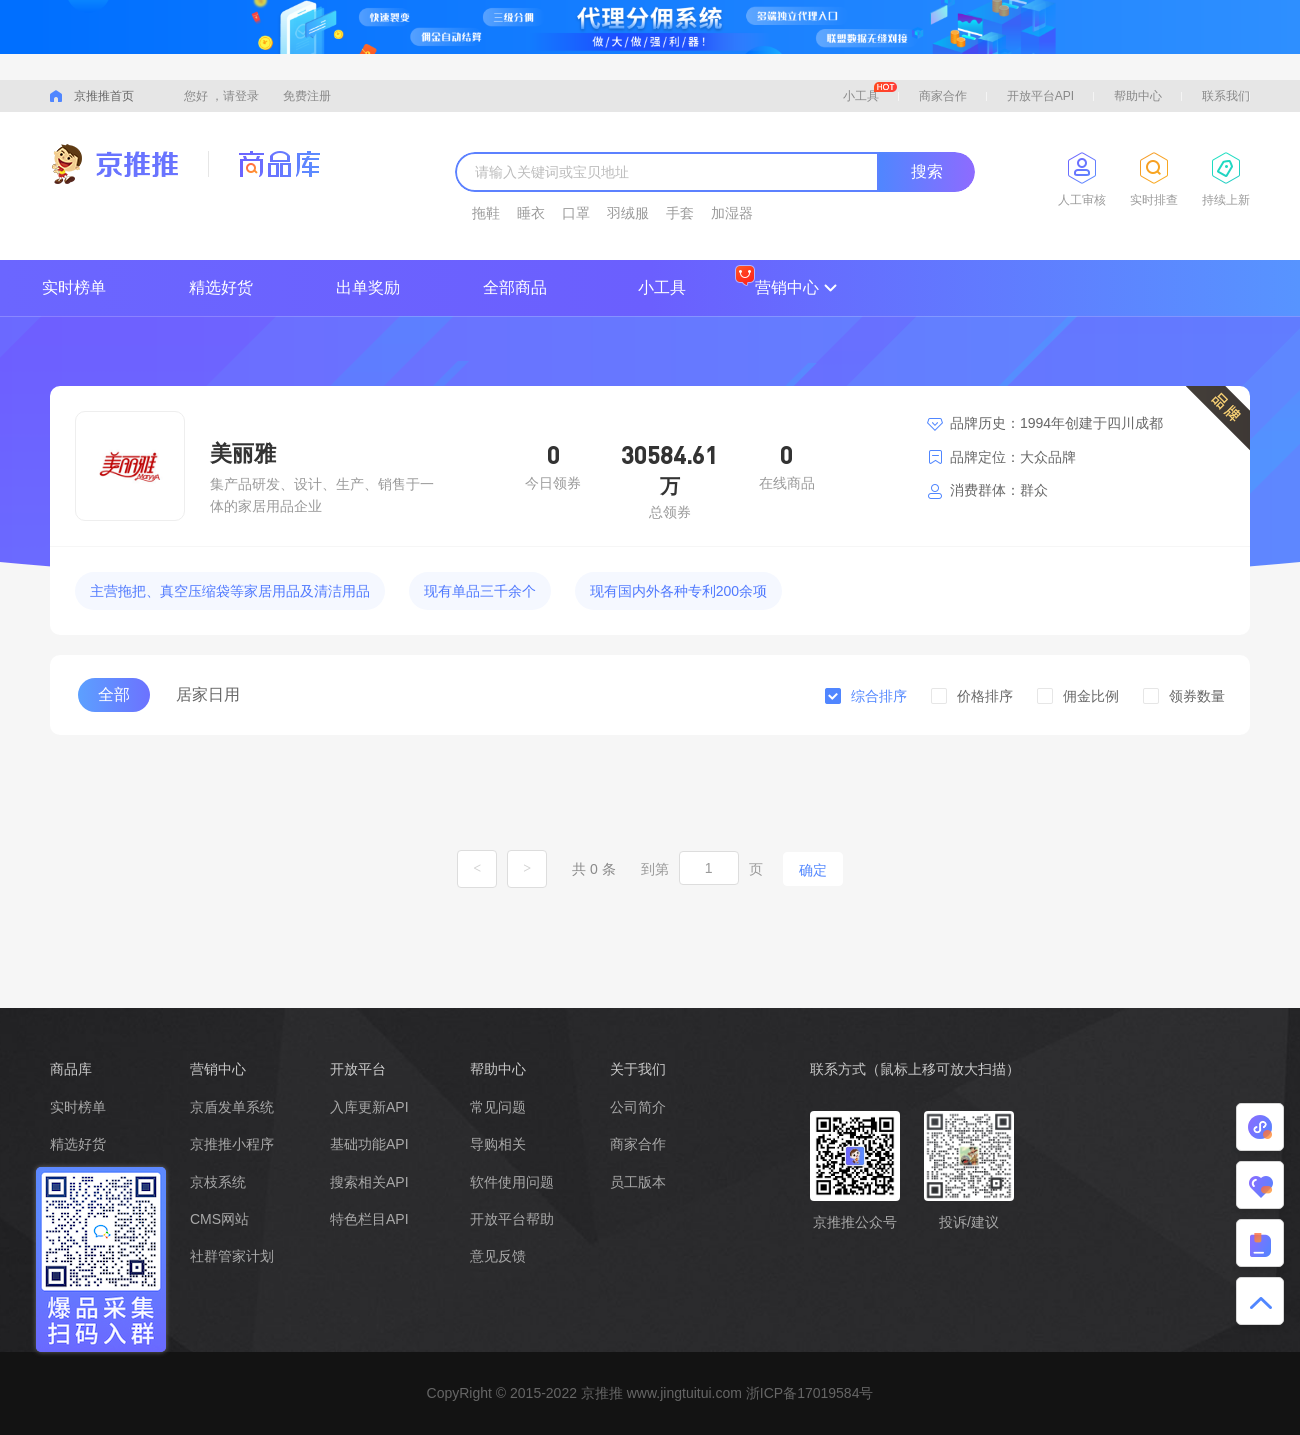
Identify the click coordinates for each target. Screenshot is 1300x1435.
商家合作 (943, 96)
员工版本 (638, 1182)
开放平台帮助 (512, 1219)
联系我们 (1226, 96)
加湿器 (732, 213)
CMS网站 (219, 1219)
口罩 (576, 213)
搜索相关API (369, 1182)
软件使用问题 (512, 1182)
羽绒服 (628, 213)
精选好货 (221, 287)
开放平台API (1040, 96)
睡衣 (531, 213)
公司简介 (638, 1107)
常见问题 (498, 1107)
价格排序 (985, 696)
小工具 (870, 92)
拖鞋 (486, 213)
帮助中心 (1138, 96)
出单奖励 (368, 287)
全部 (114, 694)
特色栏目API (369, 1219)
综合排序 (879, 696)
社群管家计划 (232, 1256)
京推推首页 (104, 96)
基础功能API (369, 1144)
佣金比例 (1091, 696)
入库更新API (369, 1107)
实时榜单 (74, 287)
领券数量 (1197, 696)
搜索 (927, 171)
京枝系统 (218, 1182)
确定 (813, 870)
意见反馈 (498, 1256)
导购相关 (498, 1144)
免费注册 (307, 96)
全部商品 (515, 287)
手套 (680, 213)
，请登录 (235, 96)
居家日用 (208, 694)
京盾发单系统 (232, 1107)
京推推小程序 (232, 1144)
